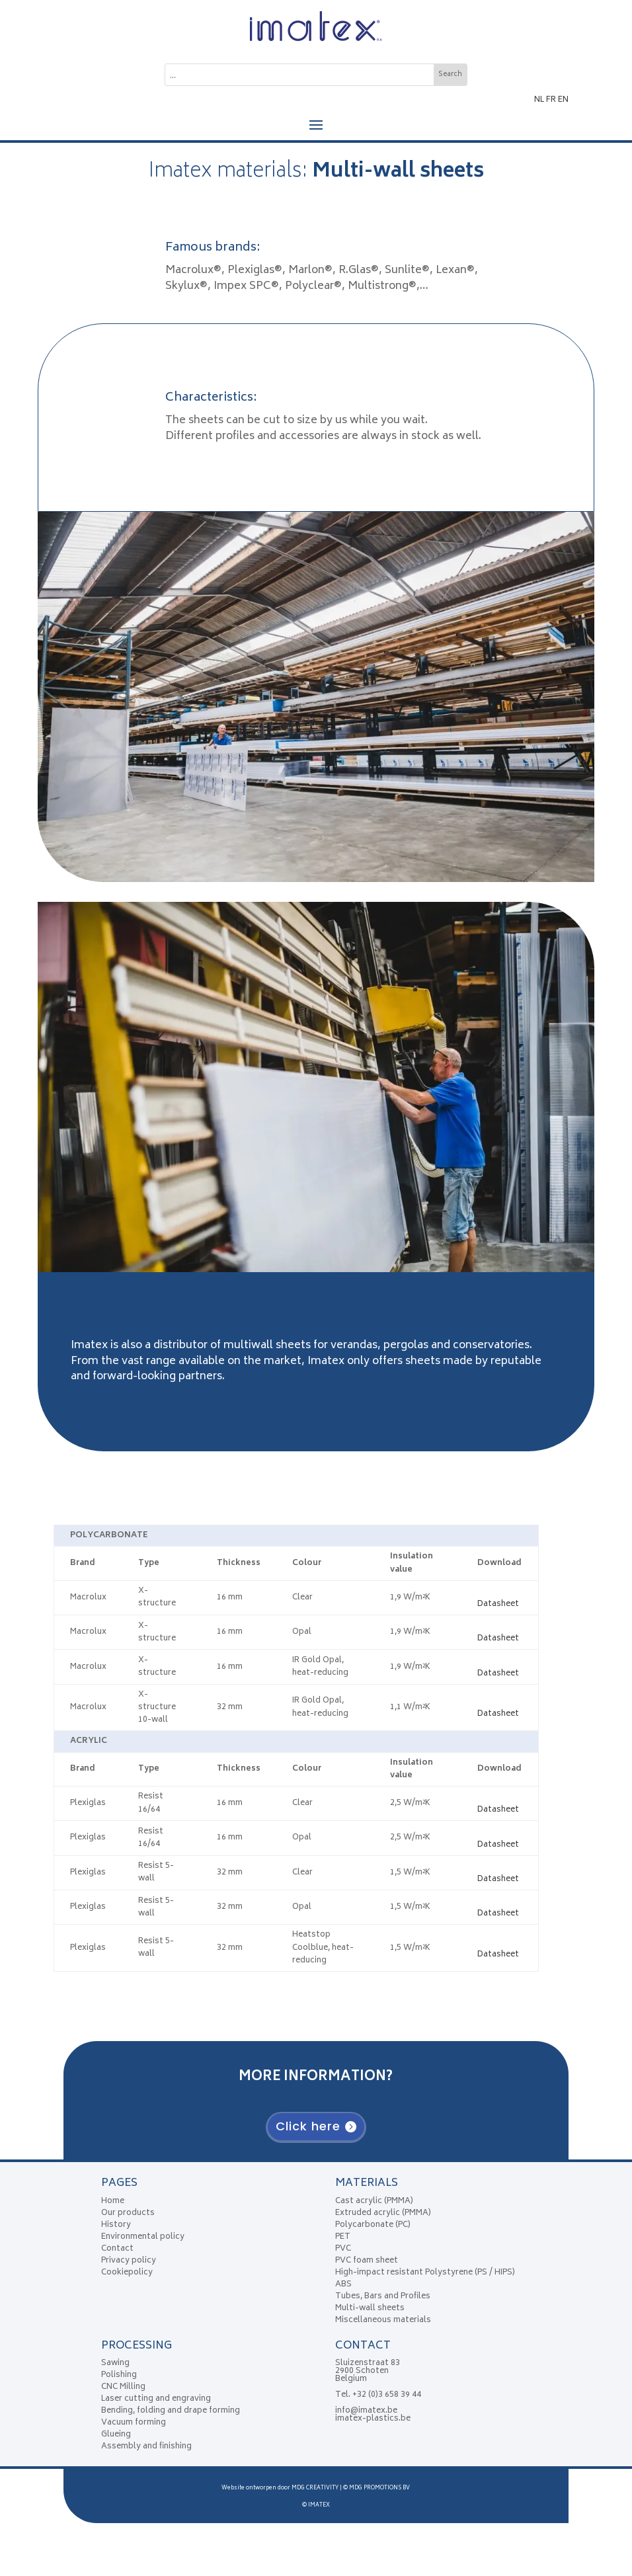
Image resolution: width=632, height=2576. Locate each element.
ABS (343, 2285)
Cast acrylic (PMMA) (374, 2201)
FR (551, 100)
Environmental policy (142, 2237)
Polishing (119, 2375)
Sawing (115, 2363)
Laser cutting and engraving (156, 2399)
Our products (128, 2213)
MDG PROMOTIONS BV (379, 2488)
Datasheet (498, 1598)
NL (539, 100)
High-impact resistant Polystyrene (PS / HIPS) (425, 2273)
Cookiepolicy (127, 2273)
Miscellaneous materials (383, 2320)
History (116, 2225)
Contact (117, 2249)
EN (563, 100)
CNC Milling (123, 2387)
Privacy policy (128, 2261)
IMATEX (319, 2505)
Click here (308, 2126)
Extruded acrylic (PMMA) (383, 2213)
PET (342, 2237)
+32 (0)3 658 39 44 (386, 2395)
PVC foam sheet (366, 2261)
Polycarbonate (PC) (373, 2225)
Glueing (116, 2435)
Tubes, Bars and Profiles (382, 2297)
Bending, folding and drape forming (170, 2411)
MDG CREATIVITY (315, 2488)
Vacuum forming (133, 2423)
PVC (343, 2249)
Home (112, 2201)
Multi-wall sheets (370, 2308)
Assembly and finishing (146, 2447)
